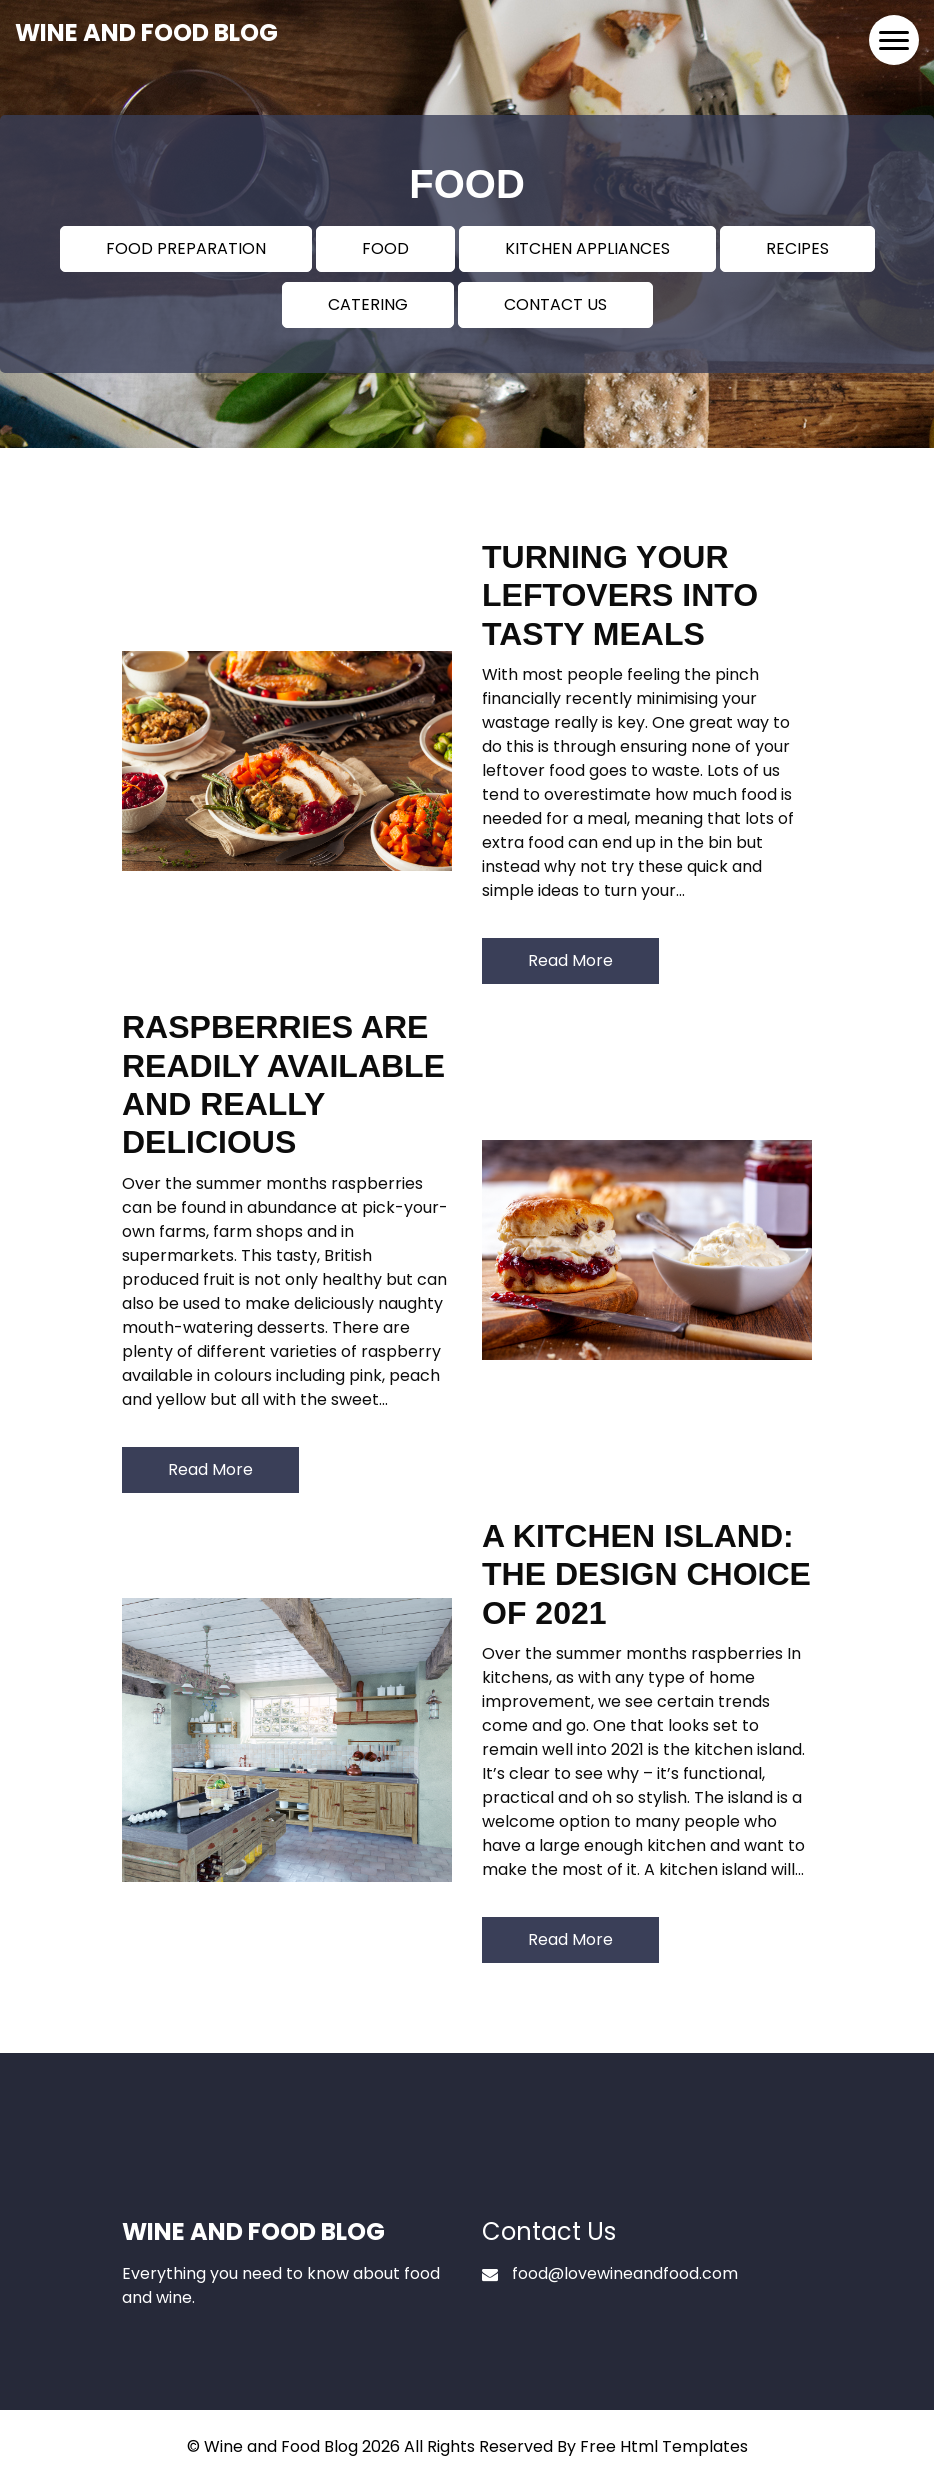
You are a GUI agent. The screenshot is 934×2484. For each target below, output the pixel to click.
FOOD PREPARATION (186, 248)
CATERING (368, 304)
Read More (570, 960)
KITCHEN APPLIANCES (587, 248)
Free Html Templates (664, 2446)
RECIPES (797, 248)
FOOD (385, 248)
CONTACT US (555, 304)
